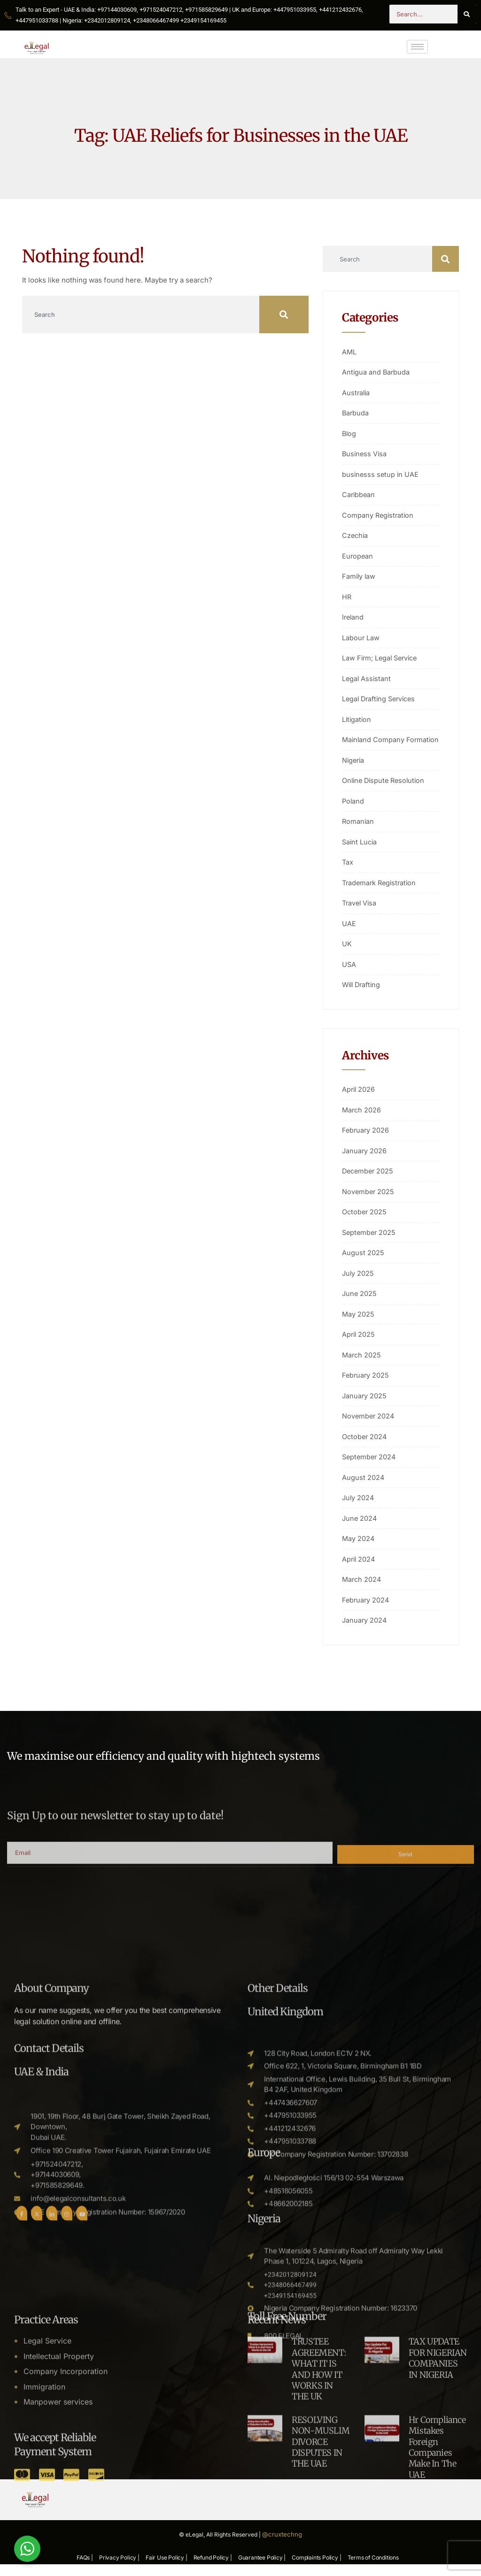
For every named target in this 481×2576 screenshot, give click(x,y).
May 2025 (358, 1324)
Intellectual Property (58, 2489)
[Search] (467, 14)
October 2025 (365, 1222)
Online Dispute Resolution (385, 791)
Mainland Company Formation (374, 745)
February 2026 (366, 1140)
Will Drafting (362, 995)
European (358, 556)
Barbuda (356, 412)
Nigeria (354, 770)
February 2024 (366, 1610)
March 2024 (362, 1590)
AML (349, 351)
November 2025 (369, 1201)
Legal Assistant (367, 678)
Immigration (44, 2520)
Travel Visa (360, 913)
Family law (359, 576)
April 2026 (359, 1100)
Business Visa (365, 453)
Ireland (353, 617)
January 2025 (365, 1406)
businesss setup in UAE (381, 474)
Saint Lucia (360, 852)
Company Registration (379, 515)
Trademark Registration (381, 893)
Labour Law (361, 637)
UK (347, 954)
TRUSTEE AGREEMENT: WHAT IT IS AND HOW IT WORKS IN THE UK (319, 2501)
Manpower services (58, 2536)
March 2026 (362, 1120)
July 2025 (358, 1283)
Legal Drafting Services (381, 698)
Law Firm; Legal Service (382, 657)
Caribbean (359, 494)
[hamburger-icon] (417, 47)
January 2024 (365, 1630)
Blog (349, 433)
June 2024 (360, 1528)
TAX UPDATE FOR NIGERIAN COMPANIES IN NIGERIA (438, 2490)
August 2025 (363, 1263)
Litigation (357, 719)
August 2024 (363, 1487)
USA (349, 974)
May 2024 (358, 1549)
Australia (356, 392)
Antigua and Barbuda (376, 372)
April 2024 (359, 1569)
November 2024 (369, 1426)
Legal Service (47, 2473)
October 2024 (365, 1446)
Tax (348, 872)
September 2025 (370, 1242)
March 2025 (362, 1365)
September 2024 (370, 1467)
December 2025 (369, 1181)
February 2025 (366, 1385)
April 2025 (359, 1345)
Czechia (355, 535)
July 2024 (358, 1508)
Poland (353, 811)
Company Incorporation (65, 2505)
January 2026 (365, 1161)
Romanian (358, 832)
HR (347, 596)
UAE (349, 933)
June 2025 (360, 1304)
